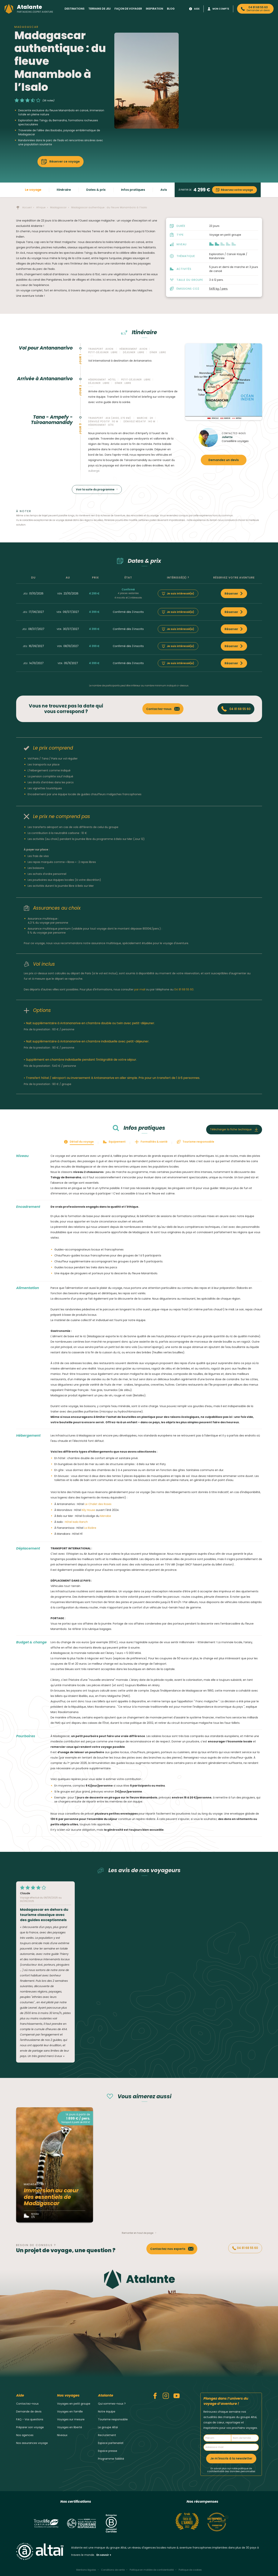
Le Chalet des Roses (98, 1504)
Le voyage (33, 190)
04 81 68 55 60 (183, 989)
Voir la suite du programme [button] (95, 489)
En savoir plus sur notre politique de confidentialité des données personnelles (231, 2470)
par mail (139, 989)
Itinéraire (64, 190)
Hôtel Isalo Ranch (76, 1522)
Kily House (88, 1510)
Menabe (105, 1516)
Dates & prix (96, 190)
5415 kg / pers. (218, 289)
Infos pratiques (133, 190)
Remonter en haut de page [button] (137, 2233)
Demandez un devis (223, 460)
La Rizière (90, 1528)
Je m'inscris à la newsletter (231, 2458)
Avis (163, 190)
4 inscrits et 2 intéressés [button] (128, 597)
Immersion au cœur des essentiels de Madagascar (51, 2197)
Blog (171, 9)
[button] (222, 244)
